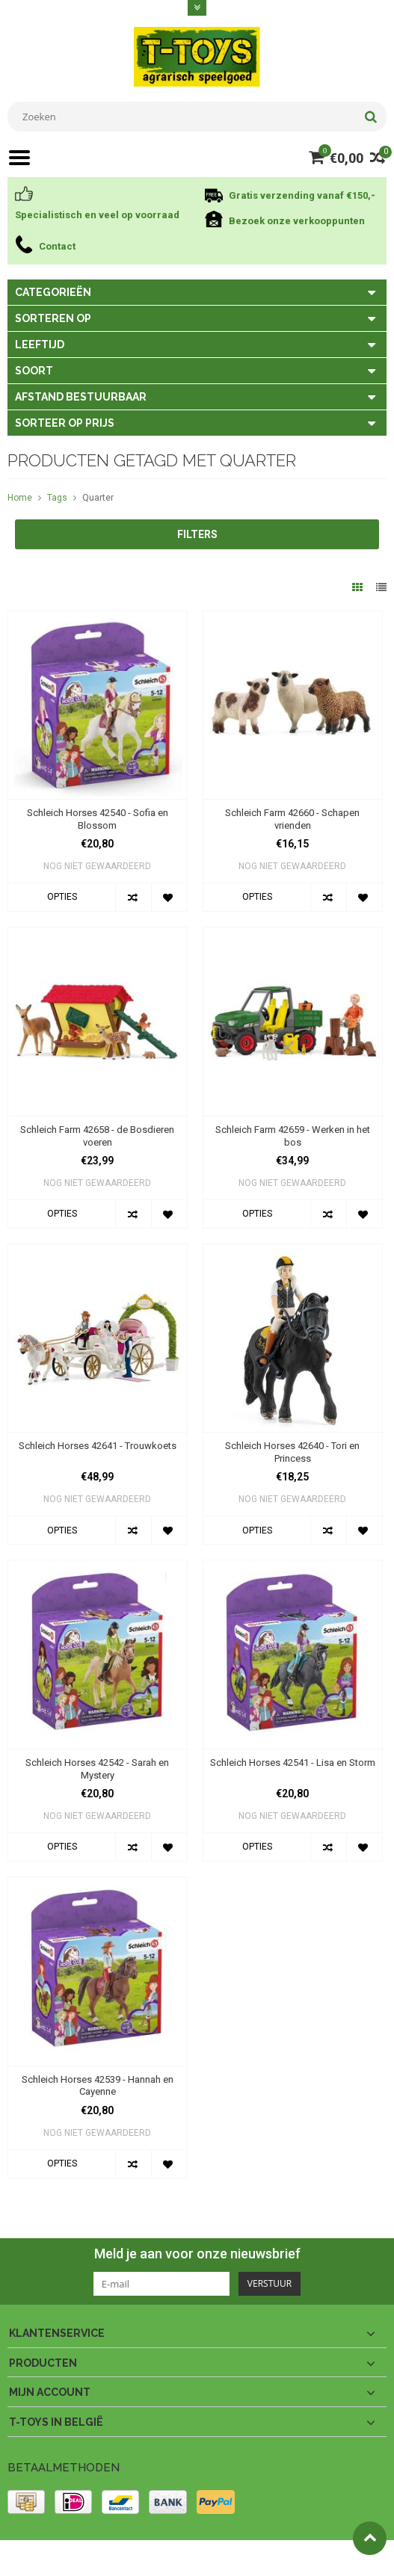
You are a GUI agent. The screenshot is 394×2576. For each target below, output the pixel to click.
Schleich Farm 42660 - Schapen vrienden (292, 819)
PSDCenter (203, 2558)
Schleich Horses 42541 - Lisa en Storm (292, 1762)
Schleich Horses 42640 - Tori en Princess (292, 1452)
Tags (57, 497)
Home (19, 497)
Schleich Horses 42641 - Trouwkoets (97, 1445)
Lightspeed (304, 2558)
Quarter (98, 497)
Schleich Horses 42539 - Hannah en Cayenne (97, 2086)
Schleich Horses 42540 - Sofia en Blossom (97, 819)
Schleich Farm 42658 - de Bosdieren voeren (97, 1136)
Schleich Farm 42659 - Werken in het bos (292, 1136)
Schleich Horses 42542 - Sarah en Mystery (97, 1769)
